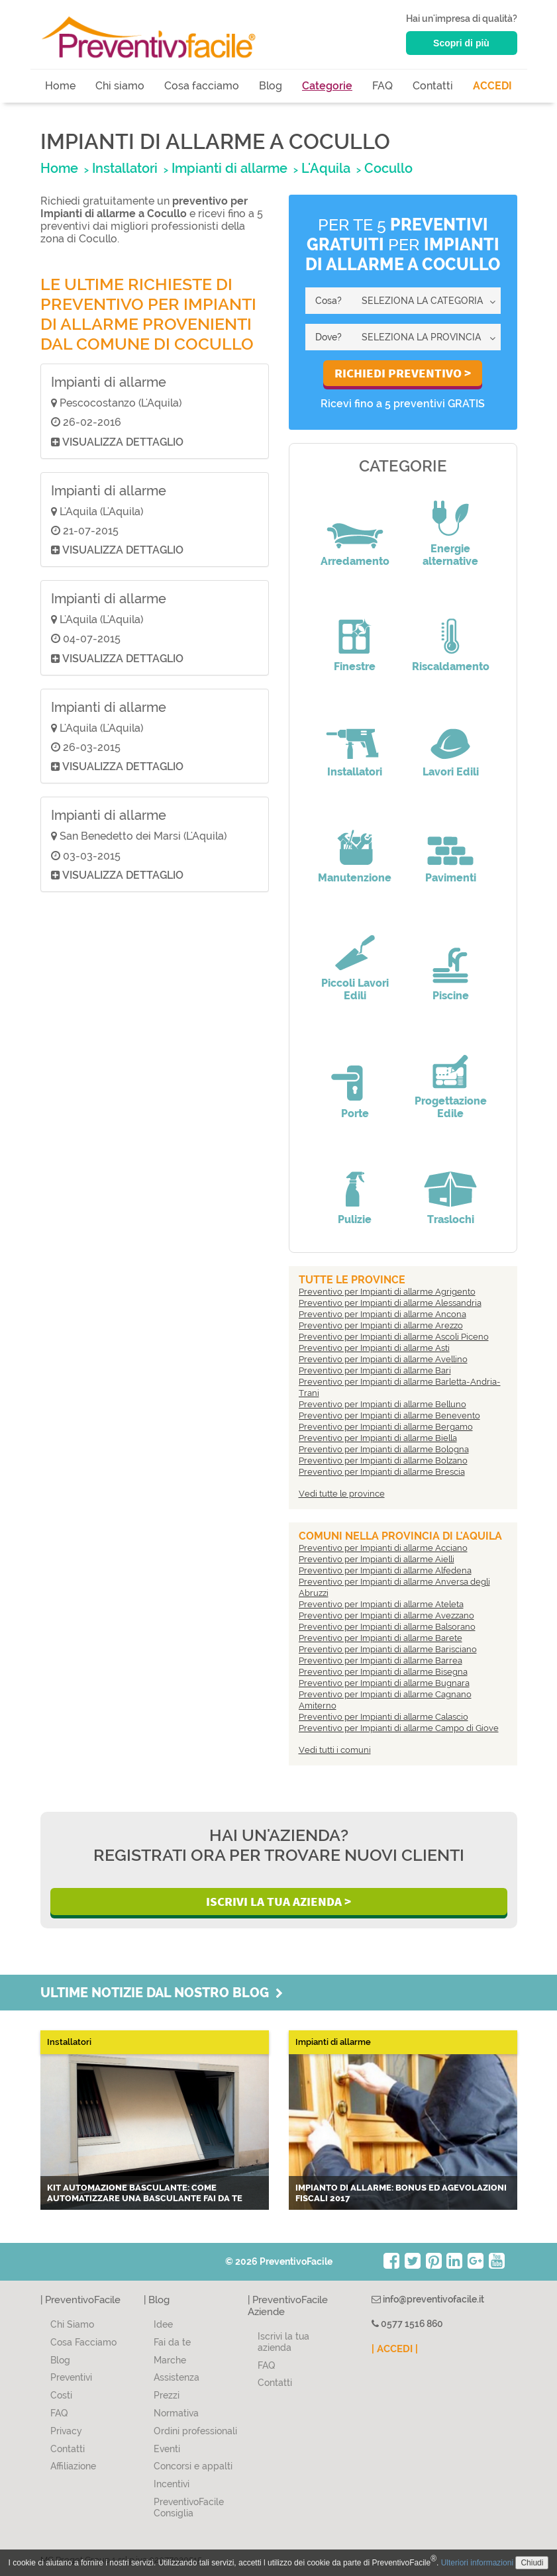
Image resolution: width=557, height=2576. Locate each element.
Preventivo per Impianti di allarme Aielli (376, 1559)
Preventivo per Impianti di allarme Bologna (384, 1449)
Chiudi (532, 2562)
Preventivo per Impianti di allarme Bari (375, 1370)
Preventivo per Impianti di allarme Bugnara (384, 1683)
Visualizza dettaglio (117, 442)
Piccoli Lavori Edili (355, 989)
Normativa (176, 2413)
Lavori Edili (451, 772)
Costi (61, 2395)
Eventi (167, 2449)
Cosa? (328, 300)
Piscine (450, 995)
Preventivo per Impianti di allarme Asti (374, 1348)
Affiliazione (73, 2466)
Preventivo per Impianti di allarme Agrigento (387, 1292)
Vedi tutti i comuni (335, 1750)
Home (60, 85)
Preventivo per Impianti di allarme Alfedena (385, 1570)
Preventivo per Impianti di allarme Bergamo (386, 1427)
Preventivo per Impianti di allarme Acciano (383, 1548)
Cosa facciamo (201, 85)
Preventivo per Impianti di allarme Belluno (382, 1404)
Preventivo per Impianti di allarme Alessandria (390, 1303)
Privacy (66, 2431)
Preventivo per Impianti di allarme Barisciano (388, 1649)
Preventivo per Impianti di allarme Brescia (382, 1472)
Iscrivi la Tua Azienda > (278, 1901)
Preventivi (71, 2377)
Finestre (355, 666)
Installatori (354, 772)
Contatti (433, 85)
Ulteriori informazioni (477, 2562)
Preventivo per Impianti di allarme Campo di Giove (399, 1728)
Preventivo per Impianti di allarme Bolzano (383, 1460)
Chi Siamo (72, 2324)
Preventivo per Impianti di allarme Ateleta (381, 1604)
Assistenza (176, 2377)
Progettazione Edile (451, 1107)
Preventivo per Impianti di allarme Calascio (383, 1717)
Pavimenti (450, 877)
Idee (163, 2324)
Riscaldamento (450, 666)
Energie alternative (450, 555)
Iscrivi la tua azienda (283, 2342)
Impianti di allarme (108, 382)
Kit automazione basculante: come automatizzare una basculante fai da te (144, 2193)
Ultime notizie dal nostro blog (161, 1993)
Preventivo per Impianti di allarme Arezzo (381, 1325)
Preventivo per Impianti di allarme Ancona (382, 1314)
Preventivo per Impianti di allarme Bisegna (383, 1672)
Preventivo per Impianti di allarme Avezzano (386, 1615)
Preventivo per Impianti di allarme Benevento (389, 1415)
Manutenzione (354, 877)
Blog (270, 85)
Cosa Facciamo (83, 2342)
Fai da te (172, 2342)
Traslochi (450, 1219)
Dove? (328, 337)
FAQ (382, 85)
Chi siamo (119, 85)
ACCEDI (492, 85)
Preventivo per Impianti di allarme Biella (378, 1438)
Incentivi (171, 2484)
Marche (170, 2360)
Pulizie (355, 1219)
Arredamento (355, 561)
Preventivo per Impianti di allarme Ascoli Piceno (394, 1337)
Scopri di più (461, 43)
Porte (355, 1113)
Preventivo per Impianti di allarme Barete (380, 1638)
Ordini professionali (195, 2431)
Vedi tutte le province (342, 1494)
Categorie (327, 85)
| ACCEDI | (395, 2349)
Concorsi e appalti (193, 2466)
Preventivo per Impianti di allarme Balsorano (387, 1627)
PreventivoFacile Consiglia (189, 2507)
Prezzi (166, 2395)
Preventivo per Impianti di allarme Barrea (380, 1660)
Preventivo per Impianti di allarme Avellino (383, 1359)
